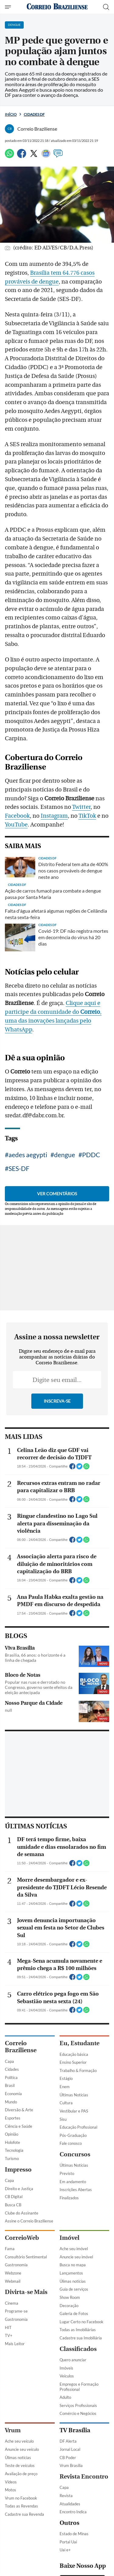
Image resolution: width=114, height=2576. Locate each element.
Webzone (13, 2556)
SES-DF (19, 1264)
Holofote (12, 2425)
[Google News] (45, 156)
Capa (9, 2344)
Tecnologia (14, 2433)
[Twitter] (33, 156)
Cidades (12, 2352)
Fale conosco (71, 2426)
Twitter (81, 903)
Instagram (54, 912)
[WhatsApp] (9, 156)
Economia (13, 2376)
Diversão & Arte (19, 2393)
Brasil (10, 2368)
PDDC (91, 1251)
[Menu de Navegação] (8, 7)
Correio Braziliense (20, 2330)
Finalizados (69, 2481)
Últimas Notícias (74, 2378)
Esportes (12, 2401)
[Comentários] (58, 156)
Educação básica (74, 2337)
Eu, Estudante (79, 2326)
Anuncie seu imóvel (76, 2540)
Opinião (11, 2417)
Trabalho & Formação (78, 2353)
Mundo (11, 2385)
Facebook (17, 912)
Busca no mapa (73, 2548)
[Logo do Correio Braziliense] (57, 7)
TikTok (87, 912)
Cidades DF (34, 114)
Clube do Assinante (21, 2496)
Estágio (66, 2361)
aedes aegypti (28, 1251)
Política (11, 2360)
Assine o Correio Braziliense (29, 2504)
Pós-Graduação (73, 2418)
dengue (64, 1251)
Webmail (12, 2564)
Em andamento (73, 2464)
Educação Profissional (78, 2410)
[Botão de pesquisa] (106, 7)
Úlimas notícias (73, 2564)
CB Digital (13, 2480)
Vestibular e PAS (74, 2394)
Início (11, 114)
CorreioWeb (22, 2521)
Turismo (12, 2441)
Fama (10, 2532)
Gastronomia (16, 2548)
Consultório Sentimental (26, 2540)
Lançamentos (71, 2556)
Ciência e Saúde (18, 2409)
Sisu (63, 2402)
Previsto (67, 2456)
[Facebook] (21, 156)
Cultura (66, 2386)
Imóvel (69, 2521)
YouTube (16, 921)
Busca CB (13, 2488)
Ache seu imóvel (74, 2532)
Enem (65, 2369)
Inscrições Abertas (76, 2473)
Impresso (18, 2452)
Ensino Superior (73, 2345)
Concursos (75, 2437)
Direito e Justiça (19, 2471)
